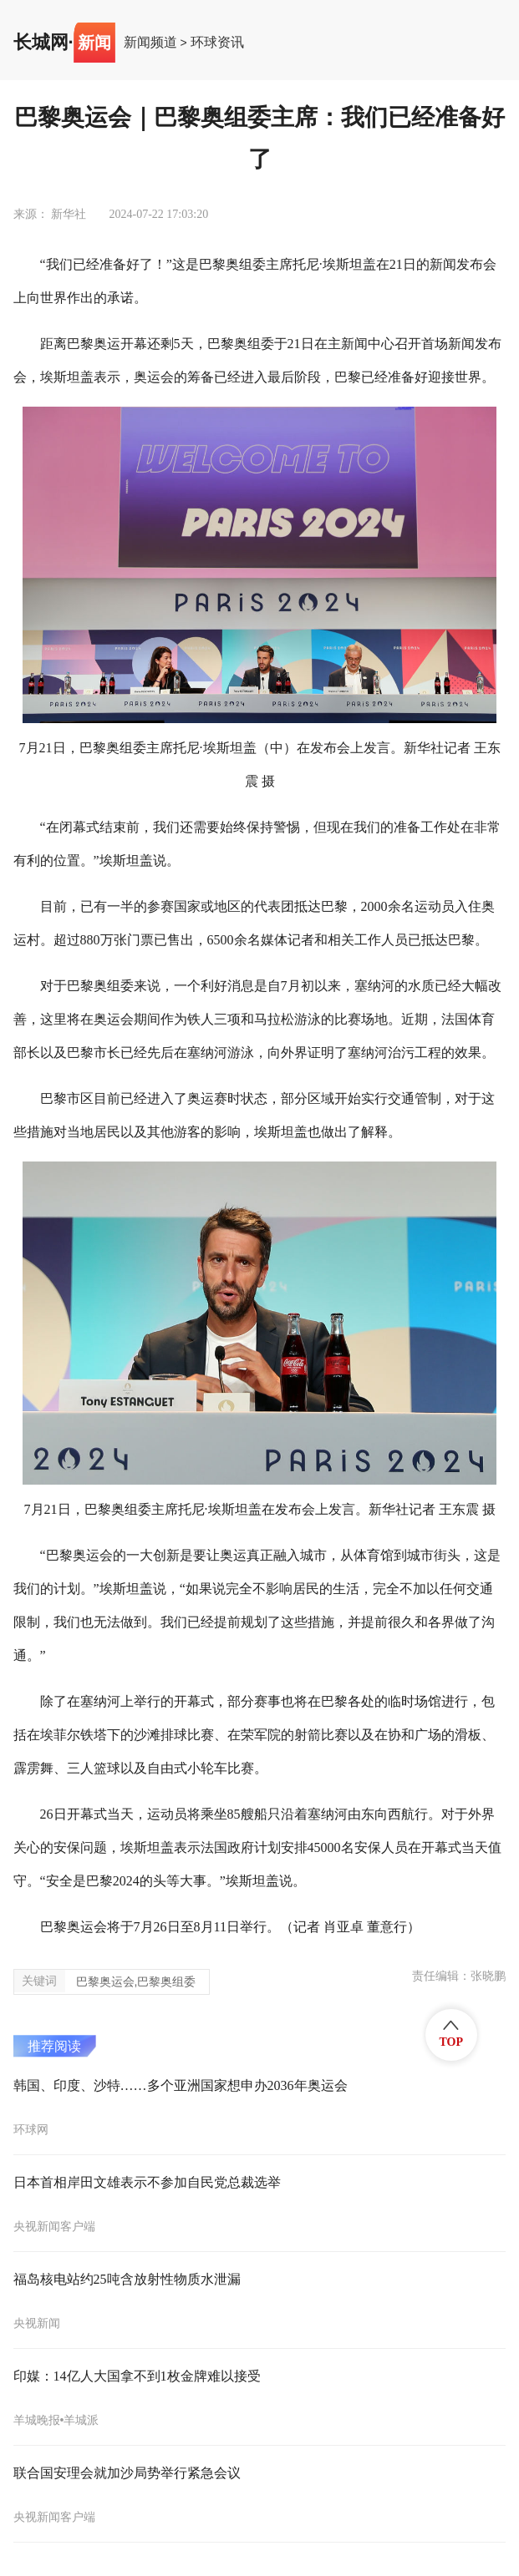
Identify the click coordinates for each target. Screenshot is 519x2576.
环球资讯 (217, 42)
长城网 (41, 42)
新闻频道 (150, 42)
